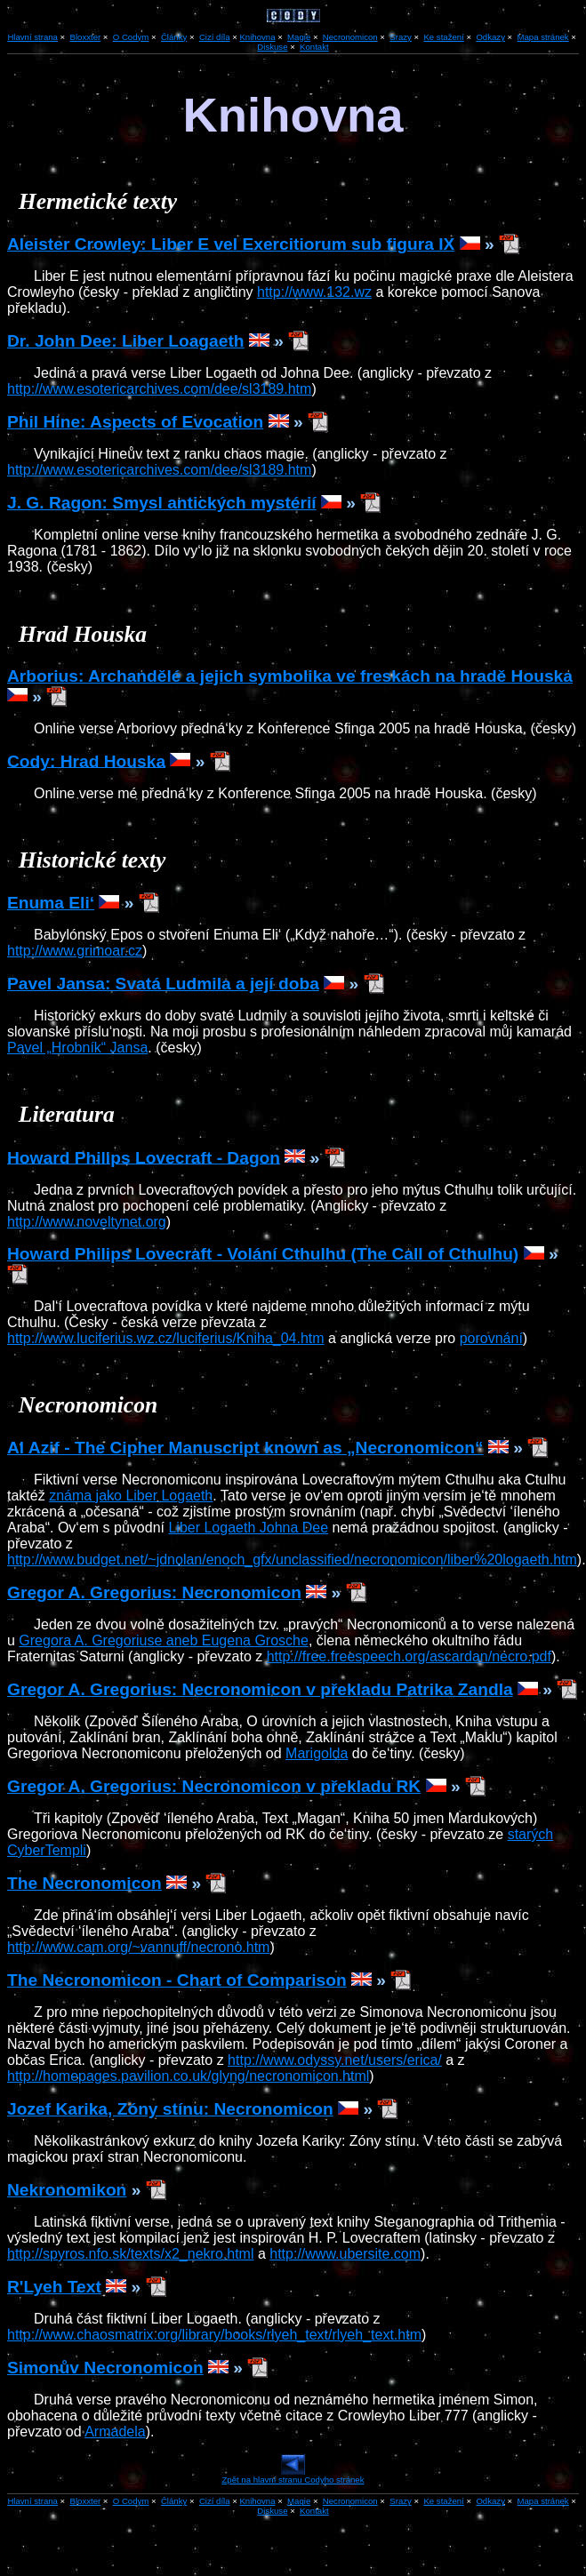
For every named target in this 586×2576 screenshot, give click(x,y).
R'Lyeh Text (54, 2286)
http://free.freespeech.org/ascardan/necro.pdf (409, 1656)
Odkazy (490, 37)
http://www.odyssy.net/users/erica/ (335, 2060)
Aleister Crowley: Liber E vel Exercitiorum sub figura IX (230, 244)
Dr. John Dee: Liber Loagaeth (126, 341)
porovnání (491, 1338)
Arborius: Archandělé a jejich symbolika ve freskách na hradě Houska (290, 676)
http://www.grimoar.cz (74, 950)
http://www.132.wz (314, 292)
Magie (298, 37)
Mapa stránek (543, 37)
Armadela (114, 2431)
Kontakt (314, 47)
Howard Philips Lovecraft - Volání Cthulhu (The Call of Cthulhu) (262, 1253)
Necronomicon (350, 37)
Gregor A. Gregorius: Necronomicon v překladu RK (214, 1786)
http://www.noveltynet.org (86, 1221)
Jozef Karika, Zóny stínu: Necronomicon (170, 2109)
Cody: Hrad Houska (86, 760)
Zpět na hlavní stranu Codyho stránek (293, 2475)
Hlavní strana (32, 2501)
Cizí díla (214, 37)
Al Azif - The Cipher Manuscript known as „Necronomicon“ (245, 1447)
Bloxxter (85, 37)
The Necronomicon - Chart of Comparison (177, 1980)
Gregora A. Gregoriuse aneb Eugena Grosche (164, 1640)
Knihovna (257, 37)
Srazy (400, 37)
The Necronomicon (84, 1883)
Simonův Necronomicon (105, 2367)
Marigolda (316, 1753)
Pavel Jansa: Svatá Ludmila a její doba (163, 983)
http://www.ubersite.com (345, 2253)
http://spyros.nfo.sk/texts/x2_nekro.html (130, 2253)
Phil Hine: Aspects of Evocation (135, 421)
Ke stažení (443, 37)
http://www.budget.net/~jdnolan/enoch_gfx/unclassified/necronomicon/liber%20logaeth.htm (292, 1559)
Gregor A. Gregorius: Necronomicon (154, 1592)
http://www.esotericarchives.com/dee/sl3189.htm (159, 388)
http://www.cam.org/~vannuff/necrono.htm (138, 1947)
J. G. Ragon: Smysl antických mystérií (162, 502)
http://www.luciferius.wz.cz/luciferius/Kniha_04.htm (166, 1338)
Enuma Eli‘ (50, 902)
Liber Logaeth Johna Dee (248, 1527)
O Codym (131, 37)
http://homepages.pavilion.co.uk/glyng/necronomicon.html (188, 2076)
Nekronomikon (66, 2189)
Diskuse (272, 47)
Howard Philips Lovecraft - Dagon (143, 1157)
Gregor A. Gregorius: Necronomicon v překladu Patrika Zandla (260, 1689)
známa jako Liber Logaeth (131, 1495)
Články (174, 37)
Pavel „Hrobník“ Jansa (77, 1047)
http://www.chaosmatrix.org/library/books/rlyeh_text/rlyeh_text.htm (214, 2334)
